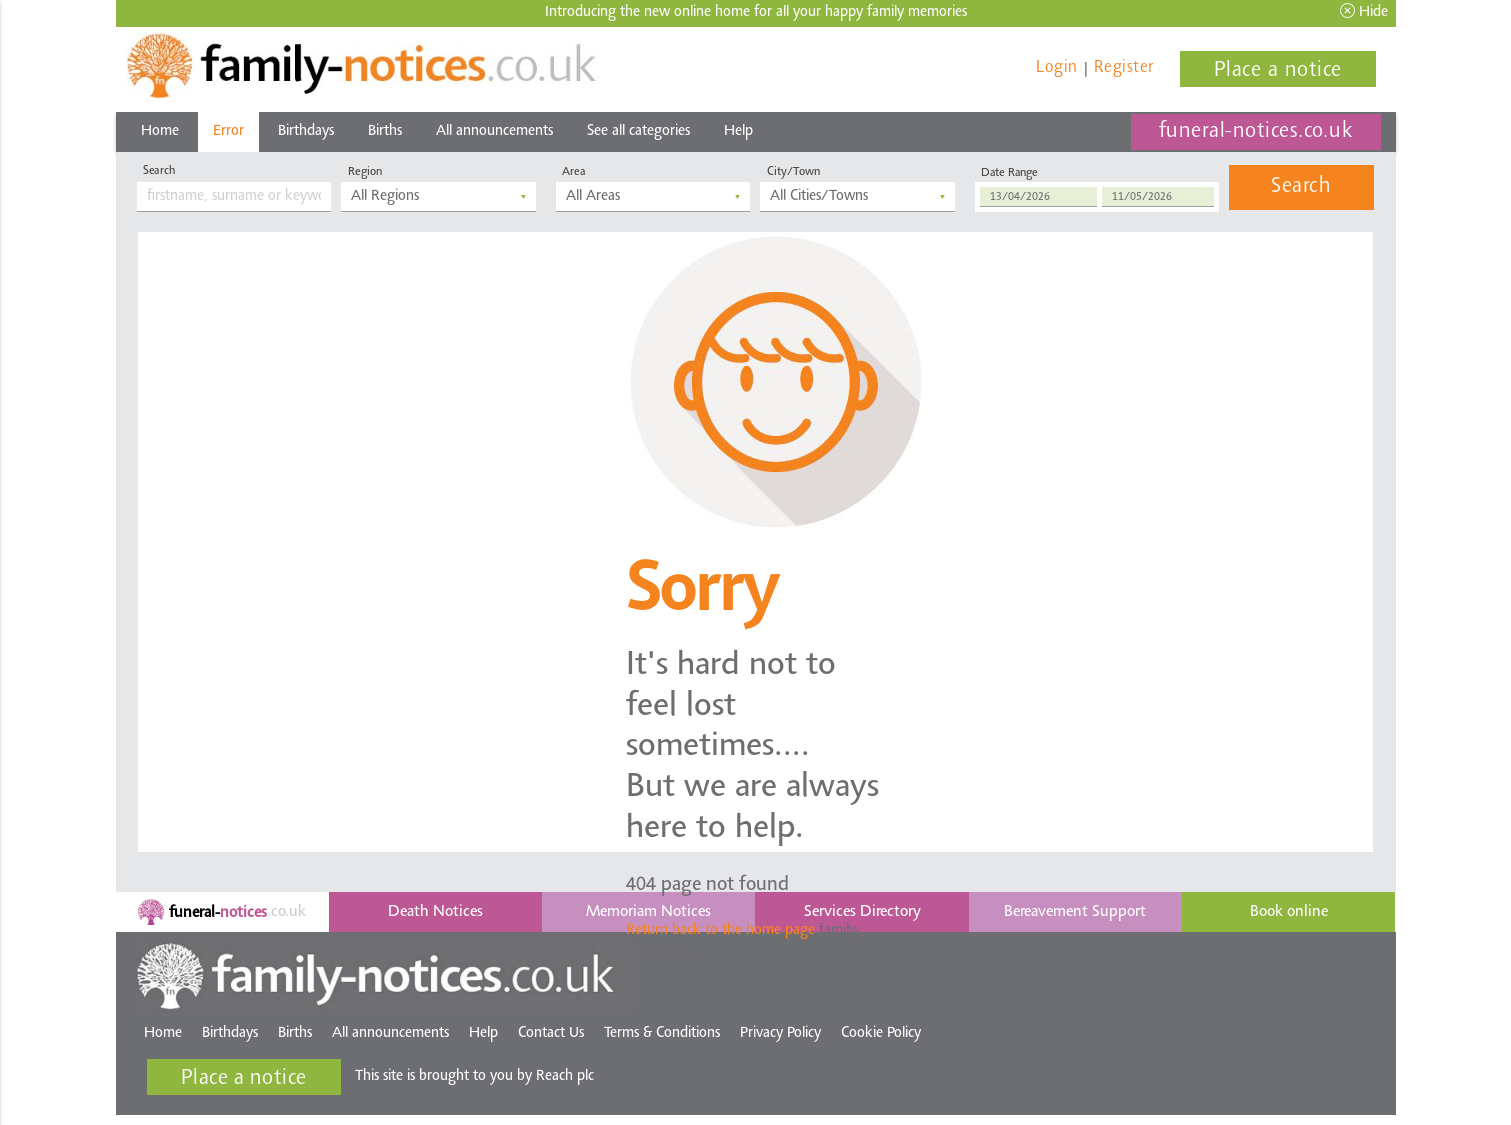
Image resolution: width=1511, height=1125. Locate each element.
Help (738, 131)
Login (1057, 67)
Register (1124, 67)
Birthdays (306, 131)
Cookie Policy (881, 1033)
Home (160, 131)
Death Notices (435, 912)
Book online (1289, 912)
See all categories (638, 131)
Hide (1364, 11)
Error (228, 131)
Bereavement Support (1075, 912)
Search (1301, 187)
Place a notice (1278, 71)
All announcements (494, 131)
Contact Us (551, 1033)
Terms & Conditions (662, 1033)
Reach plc (567, 1076)
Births (385, 131)
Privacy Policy (780, 1033)
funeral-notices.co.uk (1256, 132)
